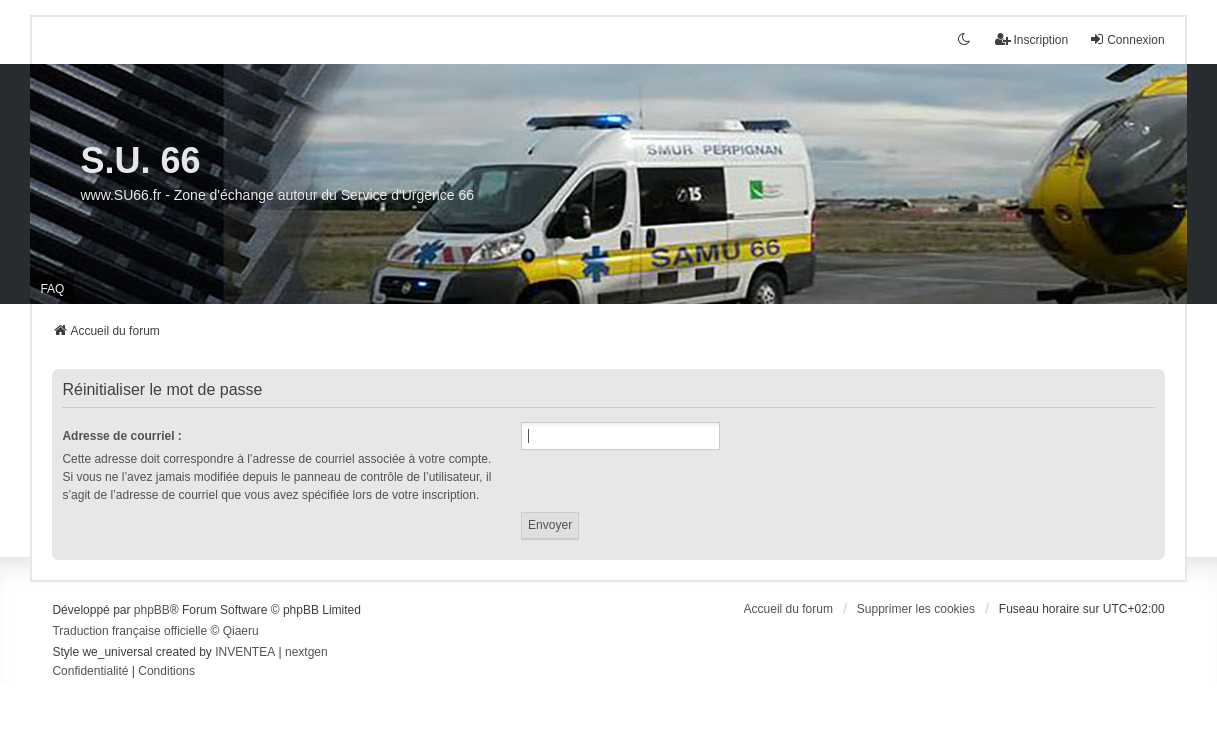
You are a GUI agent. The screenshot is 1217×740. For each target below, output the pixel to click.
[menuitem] (90, 672)
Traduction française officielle (129, 631)
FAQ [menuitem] (52, 289)
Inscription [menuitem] (1031, 39)
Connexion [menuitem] (1126, 39)
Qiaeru (241, 631)
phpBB (152, 610)
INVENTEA (245, 652)
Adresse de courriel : (121, 436)
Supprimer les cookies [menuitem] (916, 609)
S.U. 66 (140, 160)
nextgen (306, 652)
